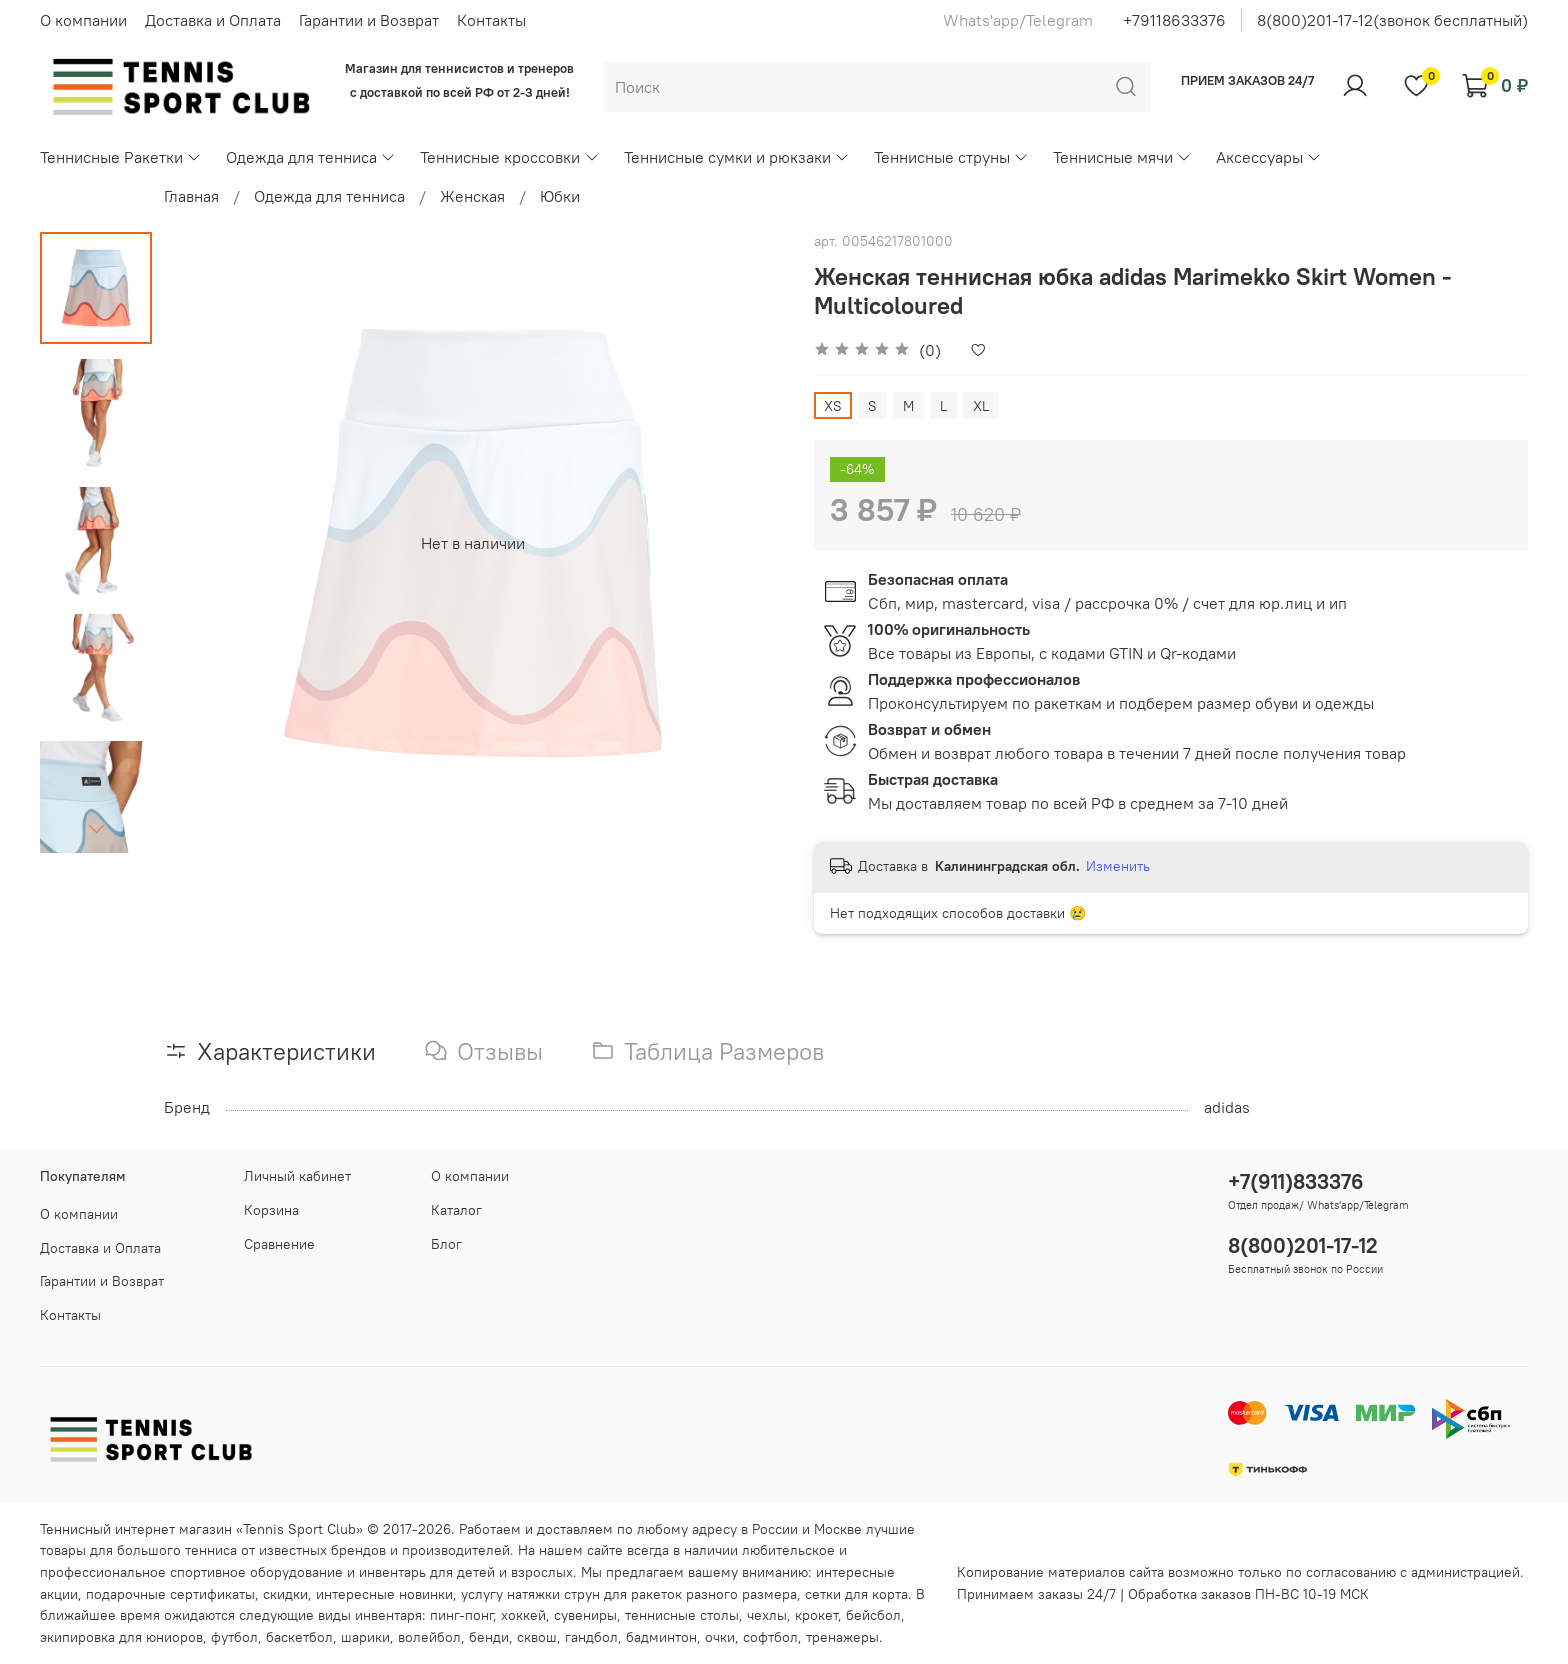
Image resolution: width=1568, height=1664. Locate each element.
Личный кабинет (297, 1176)
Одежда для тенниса (311, 157)
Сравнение (279, 1244)
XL (981, 406)
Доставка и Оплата (213, 20)
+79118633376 (1174, 20)
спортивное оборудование (256, 1572)
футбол (234, 1637)
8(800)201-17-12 (1303, 1245)
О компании (83, 20)
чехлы (767, 1615)
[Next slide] (96, 828)
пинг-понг (461, 1615)
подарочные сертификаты (170, 1594)
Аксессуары (1269, 157)
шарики (365, 1637)
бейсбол (873, 1615)
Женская (472, 196)
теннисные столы (682, 1615)
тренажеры (842, 1637)
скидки (285, 1594)
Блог (446, 1244)
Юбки (560, 196)
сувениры (585, 1615)
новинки (426, 1594)
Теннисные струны (951, 157)
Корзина (271, 1210)
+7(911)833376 (1296, 1181)
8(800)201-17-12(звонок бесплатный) (1392, 20)
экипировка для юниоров (121, 1637)
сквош (537, 1637)
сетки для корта (856, 1594)
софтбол (770, 1637)
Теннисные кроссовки (509, 157)
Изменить (1118, 866)
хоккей (523, 1615)
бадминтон (661, 1637)
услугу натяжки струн (530, 1594)
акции (59, 1594)
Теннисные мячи (1122, 157)
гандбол (591, 1637)
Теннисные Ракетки (121, 157)
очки (720, 1637)
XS (833, 406)
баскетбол (299, 1637)
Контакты (491, 20)
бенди (489, 1637)
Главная (191, 196)
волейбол (429, 1637)
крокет (816, 1615)
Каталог (456, 1210)
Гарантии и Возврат (369, 20)
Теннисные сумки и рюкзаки (737, 157)
